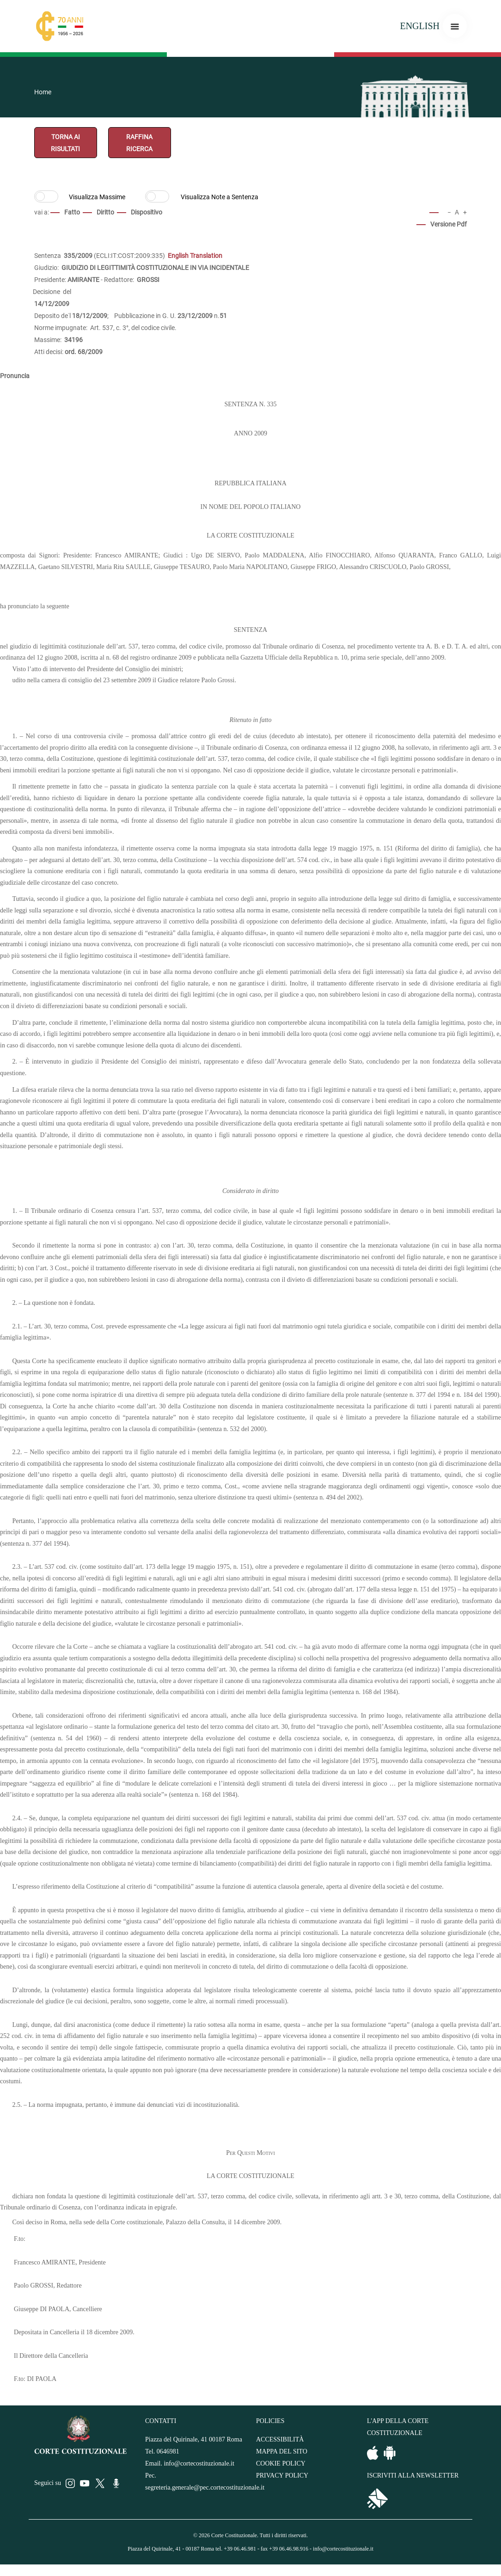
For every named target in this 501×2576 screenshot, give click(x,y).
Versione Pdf (448, 224)
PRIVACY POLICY (282, 2475)
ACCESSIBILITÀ (280, 2439)
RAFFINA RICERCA (139, 143)
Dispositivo (146, 212)
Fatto (72, 212)
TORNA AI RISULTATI (65, 143)
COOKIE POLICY (280, 2463)
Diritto (105, 212)
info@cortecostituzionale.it (199, 2463)
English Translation (195, 255)
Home (42, 92)
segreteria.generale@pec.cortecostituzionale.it (204, 2487)
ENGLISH (420, 26)
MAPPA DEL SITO (281, 2451)
